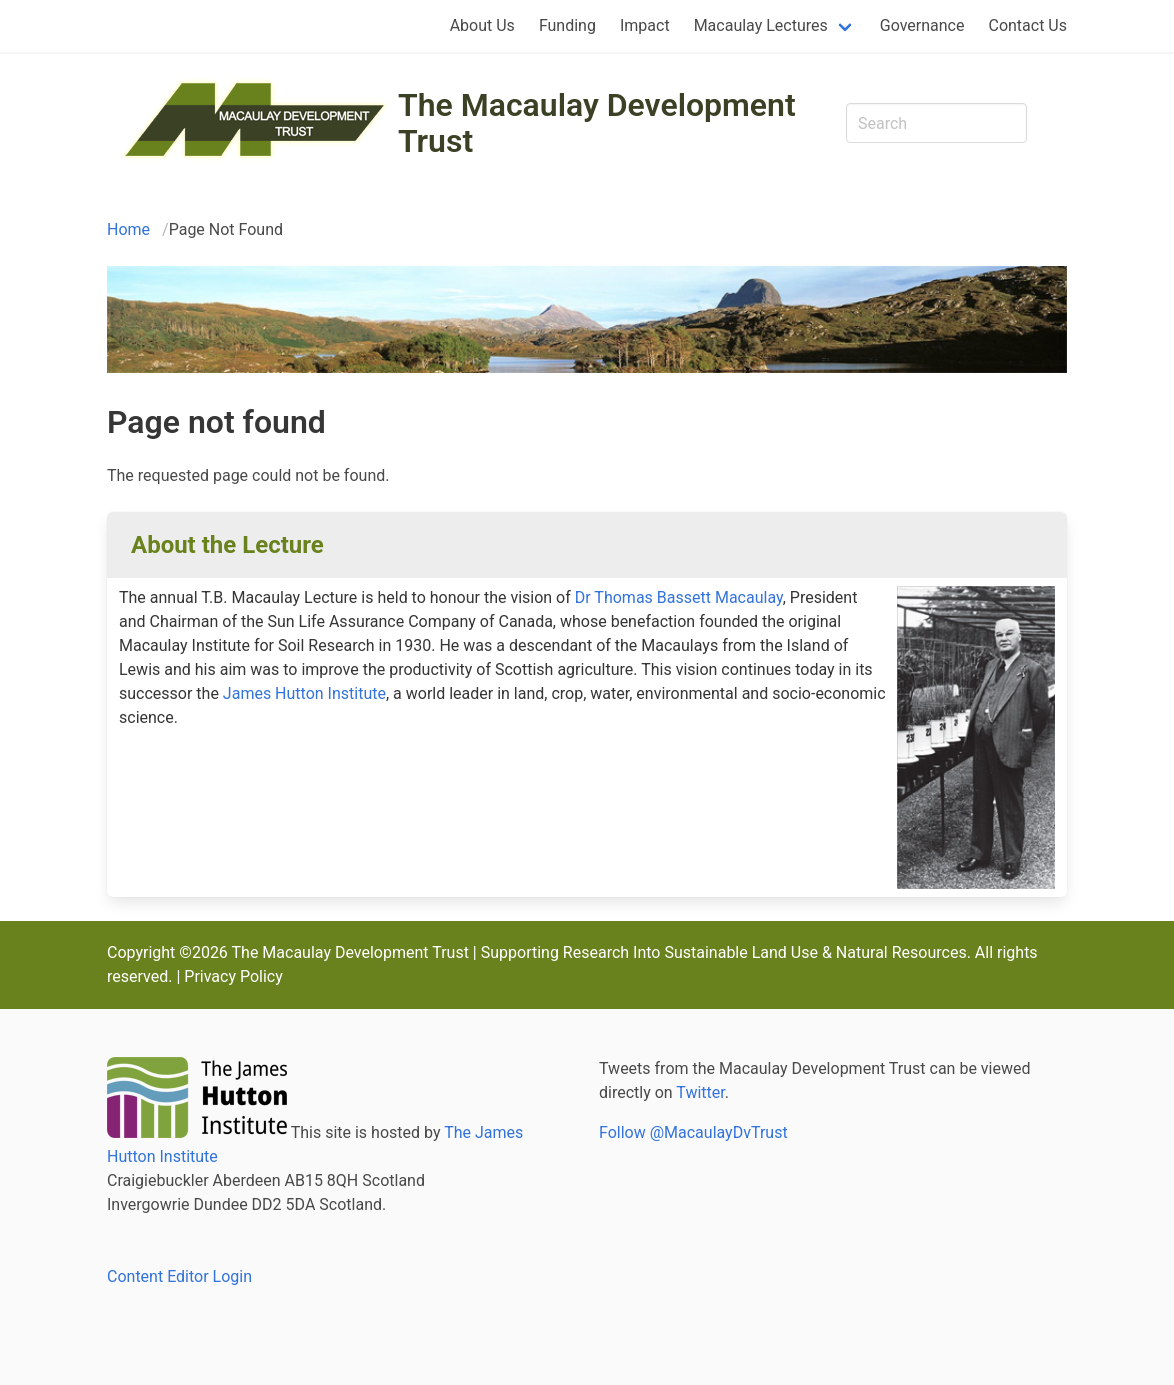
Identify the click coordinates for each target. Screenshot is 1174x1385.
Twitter (700, 1092)
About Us (482, 25)
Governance (922, 25)
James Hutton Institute (304, 693)
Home (128, 229)
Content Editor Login (179, 1276)
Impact (645, 25)
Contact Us (1027, 25)
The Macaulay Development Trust (597, 123)
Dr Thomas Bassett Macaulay (679, 597)
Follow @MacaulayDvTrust (693, 1132)
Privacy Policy (233, 976)
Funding (567, 25)
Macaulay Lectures (761, 25)
